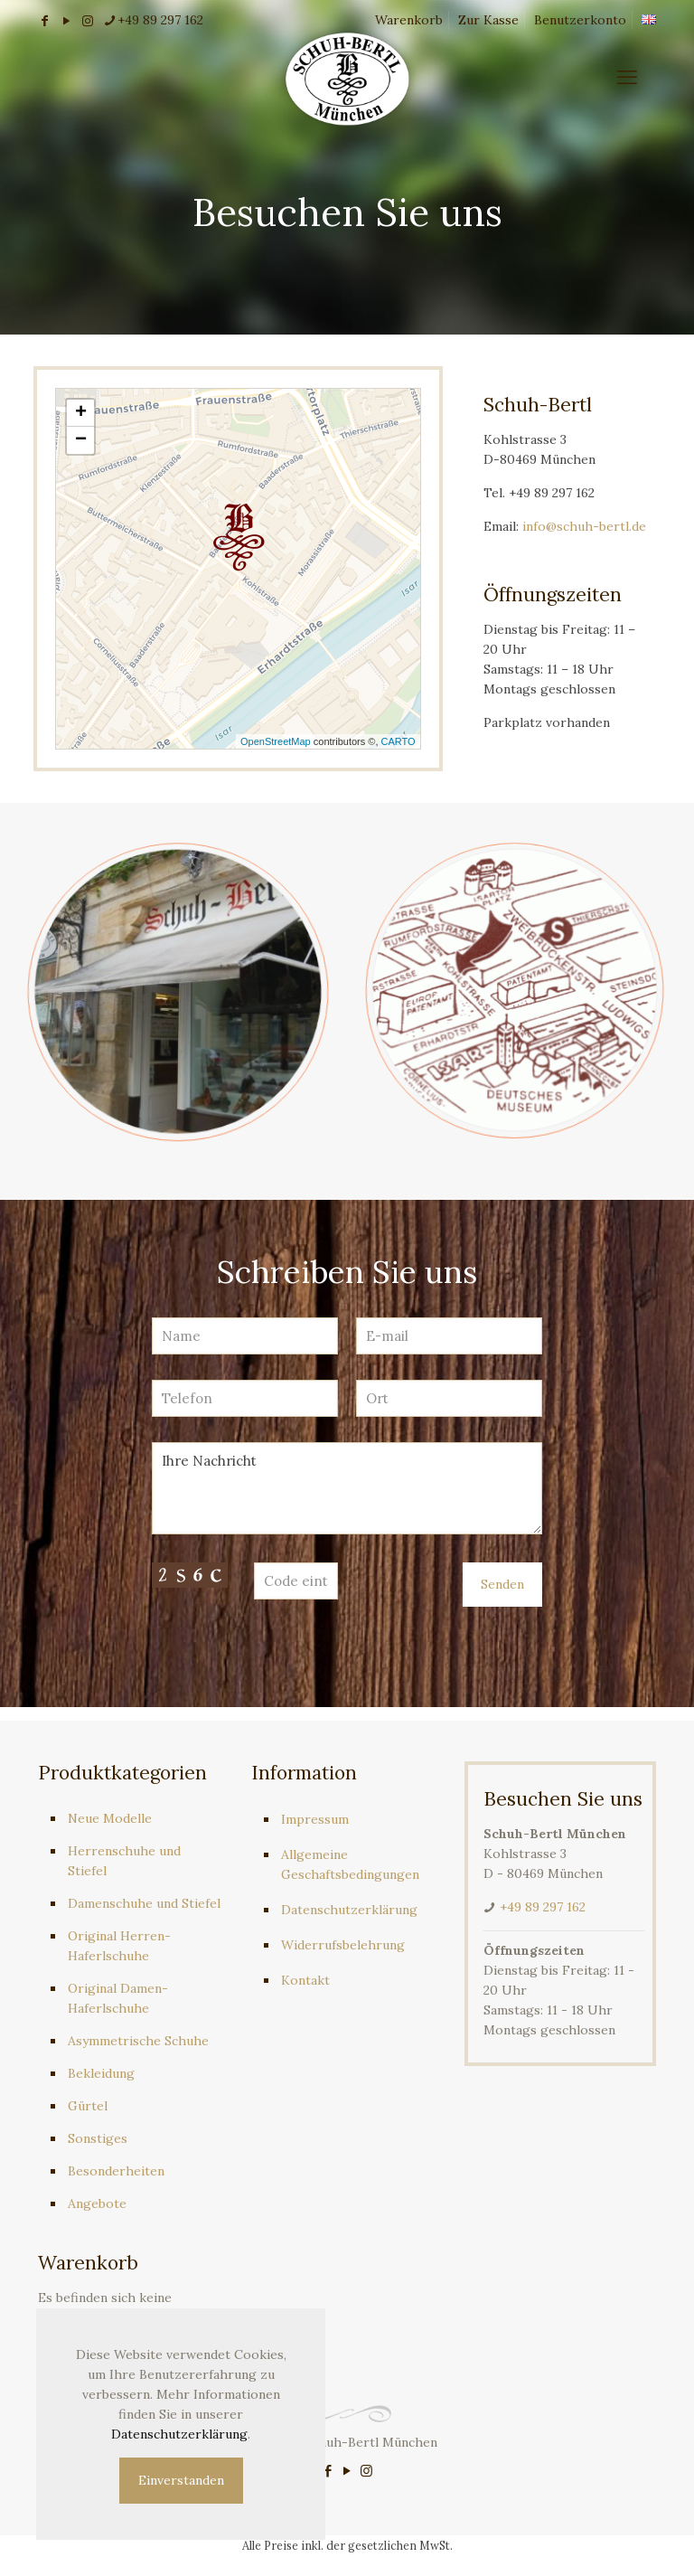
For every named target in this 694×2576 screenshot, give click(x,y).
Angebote (97, 2203)
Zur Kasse (488, 20)
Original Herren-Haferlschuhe (119, 1946)
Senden (502, 1584)
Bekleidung (101, 2073)
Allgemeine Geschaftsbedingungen (350, 1864)
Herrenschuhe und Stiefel (124, 1861)
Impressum (315, 1819)
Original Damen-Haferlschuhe (118, 1998)
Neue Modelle (110, 1818)
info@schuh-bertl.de (584, 526)
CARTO (398, 741)
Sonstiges (97, 2138)
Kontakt (305, 1980)
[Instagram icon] (366, 2470)
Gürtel (88, 2106)
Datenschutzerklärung (349, 1909)
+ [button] (81, 413)
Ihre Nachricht (347, 1488)
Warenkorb (409, 20)
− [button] (81, 440)
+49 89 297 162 (543, 1907)
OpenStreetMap (275, 741)
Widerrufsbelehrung (343, 1945)
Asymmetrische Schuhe (138, 2041)
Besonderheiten (116, 2171)
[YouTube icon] (347, 2470)
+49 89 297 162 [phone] (160, 20)
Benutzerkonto (580, 20)
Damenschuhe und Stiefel (144, 1903)
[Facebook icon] (328, 2470)
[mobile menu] (627, 76)
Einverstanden (181, 2480)
